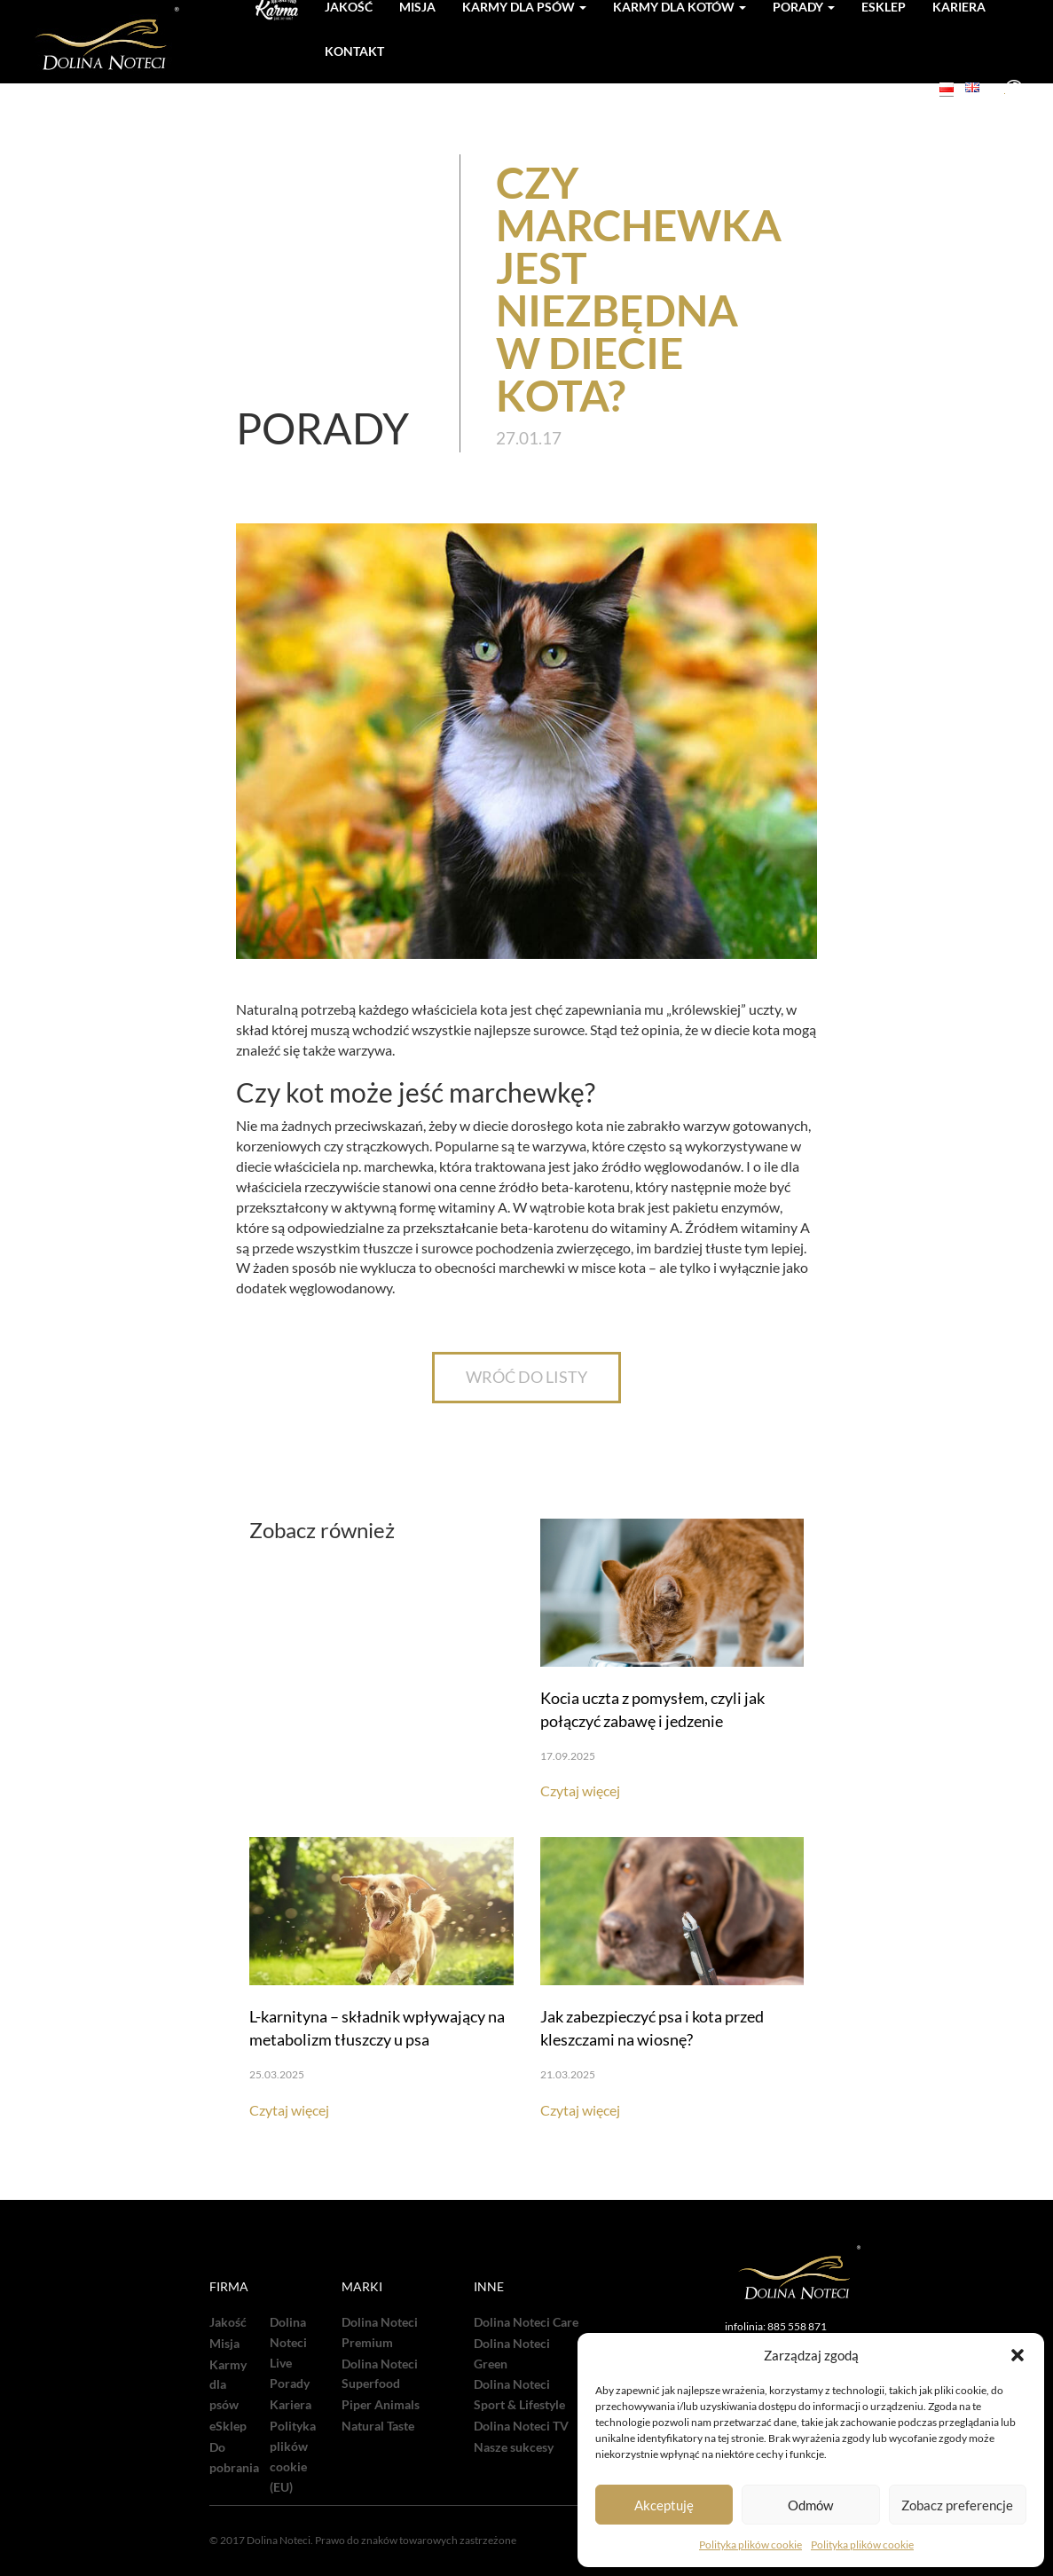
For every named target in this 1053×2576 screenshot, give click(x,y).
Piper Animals (381, 2405)
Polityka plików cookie (750, 2544)
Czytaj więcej (580, 1790)
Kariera (290, 2405)
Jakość (228, 2322)
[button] (1017, 2355)
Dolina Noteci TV (521, 2426)
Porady (290, 2383)
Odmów (810, 2505)
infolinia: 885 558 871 (776, 2326)
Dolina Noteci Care (526, 2322)
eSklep (228, 2426)
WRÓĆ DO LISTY (526, 1376)
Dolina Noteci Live (288, 2342)
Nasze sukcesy (514, 2447)
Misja (224, 2343)
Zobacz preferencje (957, 2505)
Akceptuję (664, 2505)
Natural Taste (378, 2426)
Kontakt (354, 51)
